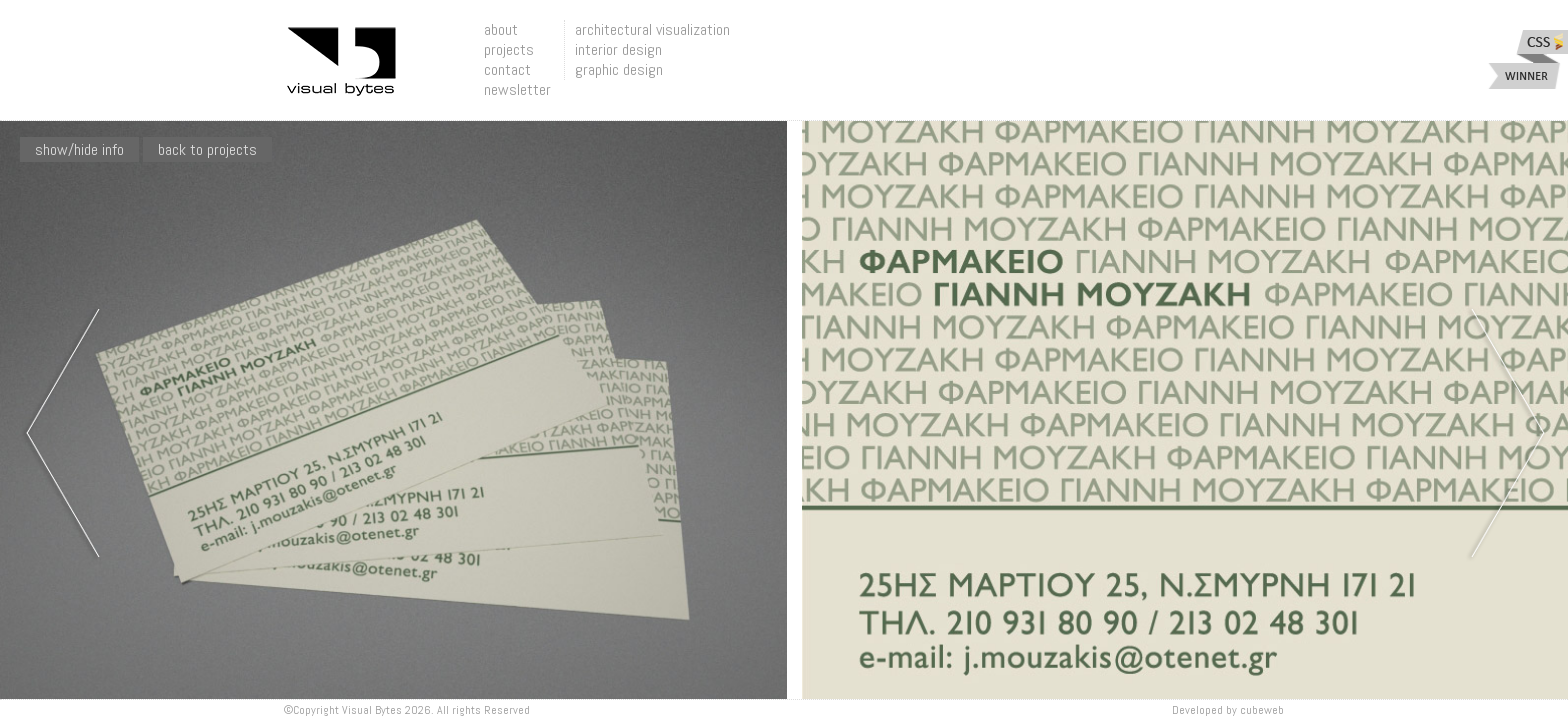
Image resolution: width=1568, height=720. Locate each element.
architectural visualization (652, 29)
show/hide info (79, 149)
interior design (618, 49)
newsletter (517, 89)
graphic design (619, 69)
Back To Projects (207, 149)
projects (509, 49)
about (501, 29)
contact (507, 69)
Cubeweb (1262, 710)
